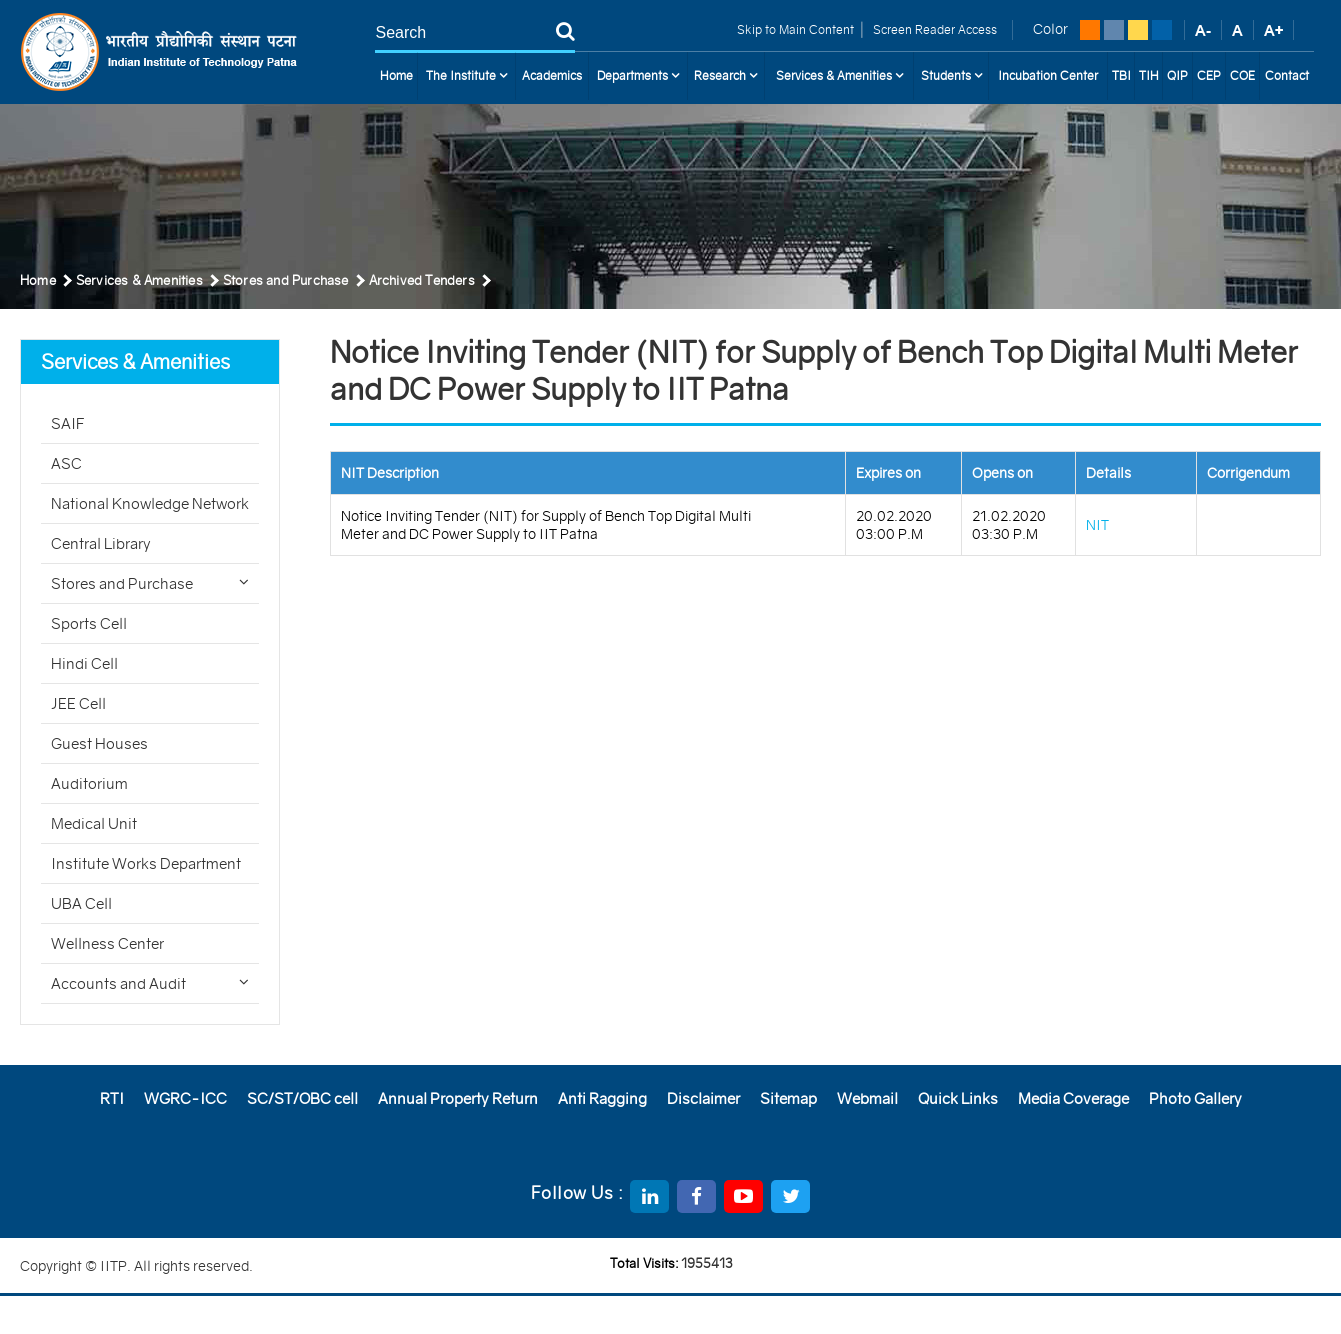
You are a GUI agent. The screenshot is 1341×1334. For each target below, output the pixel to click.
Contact (1287, 75)
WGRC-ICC (185, 1098)
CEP (1209, 75)
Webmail (867, 1098)
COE (1242, 75)
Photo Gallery (1195, 1098)
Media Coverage (1073, 1098)
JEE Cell (78, 703)
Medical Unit (94, 823)
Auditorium (89, 783)
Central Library (101, 543)
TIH (1149, 75)
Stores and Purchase (150, 583)
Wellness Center (107, 943)
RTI (112, 1098)
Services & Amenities (839, 76)
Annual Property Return (458, 1098)
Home (396, 75)
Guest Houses (99, 743)
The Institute (466, 76)
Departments (638, 76)
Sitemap (788, 1098)
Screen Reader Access (933, 29)
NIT (1097, 525)
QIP (1177, 75)
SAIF (68, 423)
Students (951, 76)
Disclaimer (703, 1098)
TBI (1121, 75)
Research (725, 76)
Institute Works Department (146, 863)
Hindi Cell (84, 663)
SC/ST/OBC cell (302, 1098)
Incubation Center (1048, 75)
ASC (66, 463)
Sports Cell (89, 623)
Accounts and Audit (150, 983)
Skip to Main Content (795, 29)
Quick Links (958, 1098)
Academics (552, 75)
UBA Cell (81, 903)
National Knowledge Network (150, 503)
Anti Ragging (602, 1098)
